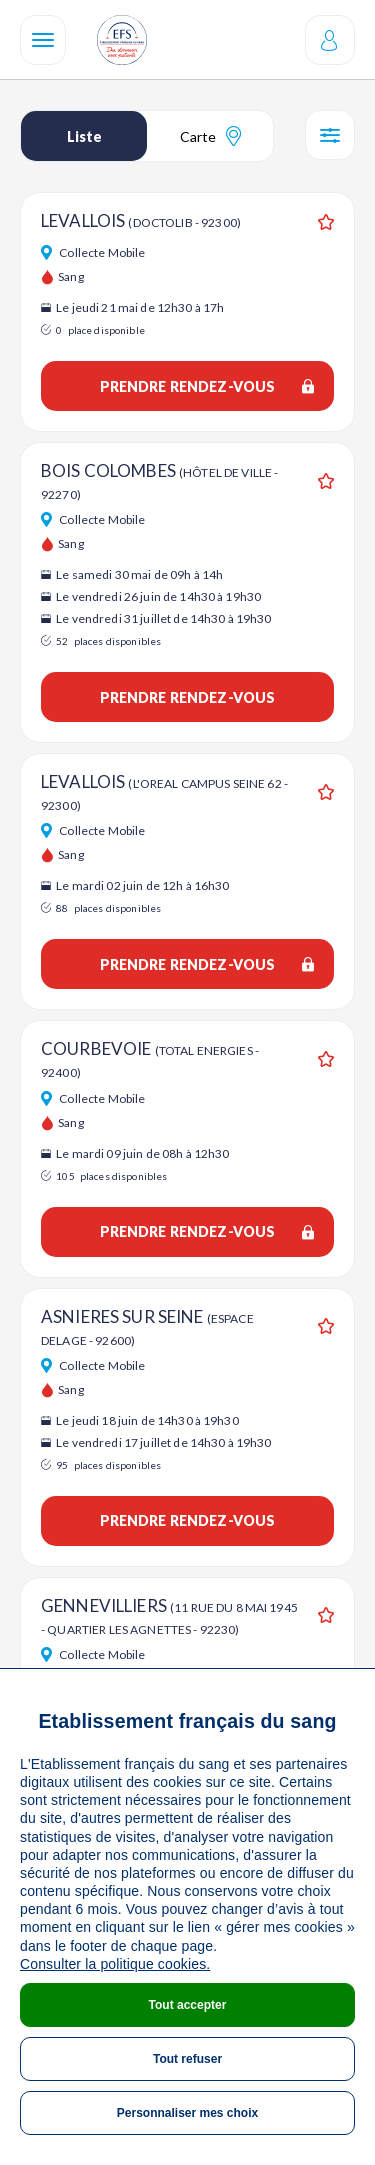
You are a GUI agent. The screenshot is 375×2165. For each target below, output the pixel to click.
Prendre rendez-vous (207, 386)
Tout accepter (188, 2005)
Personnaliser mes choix (187, 2113)
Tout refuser (187, 2059)
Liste (84, 136)
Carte (210, 136)
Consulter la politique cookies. (115, 1964)
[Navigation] (43, 40)
